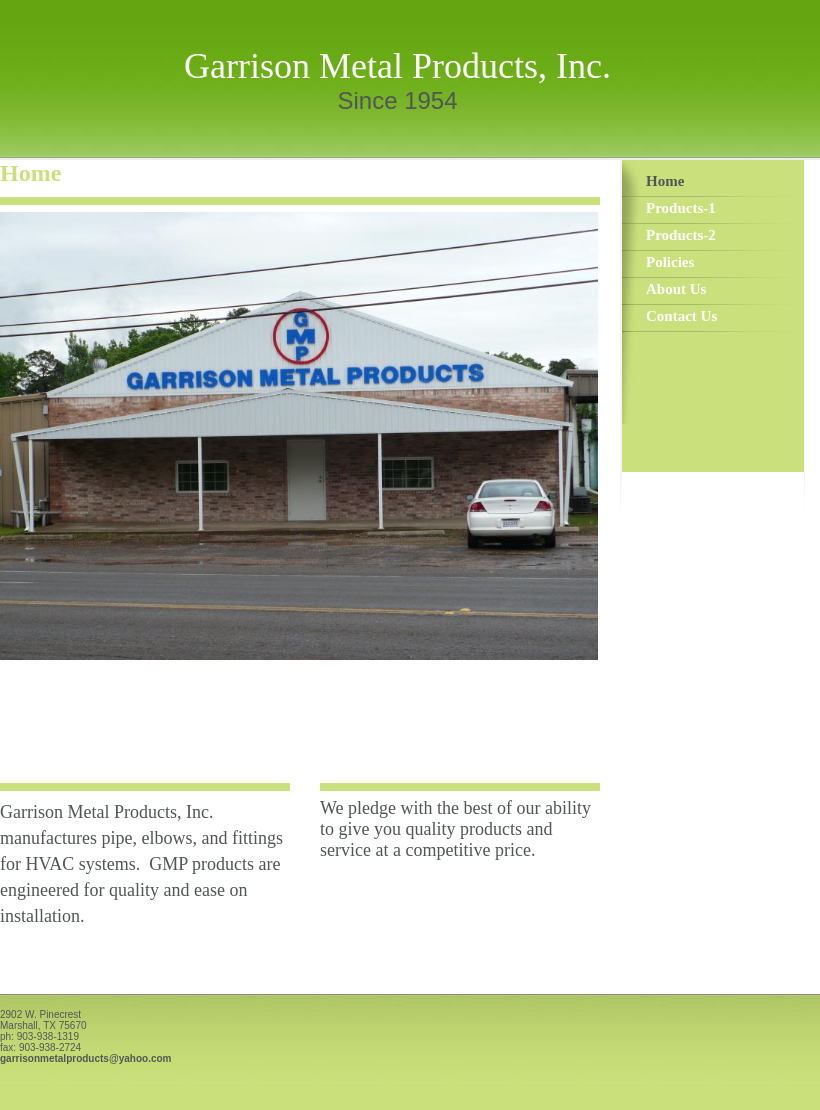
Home (665, 181)
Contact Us (681, 316)
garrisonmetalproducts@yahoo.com (85, 1058)
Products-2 (681, 235)
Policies (670, 262)
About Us (676, 289)
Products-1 (681, 208)
